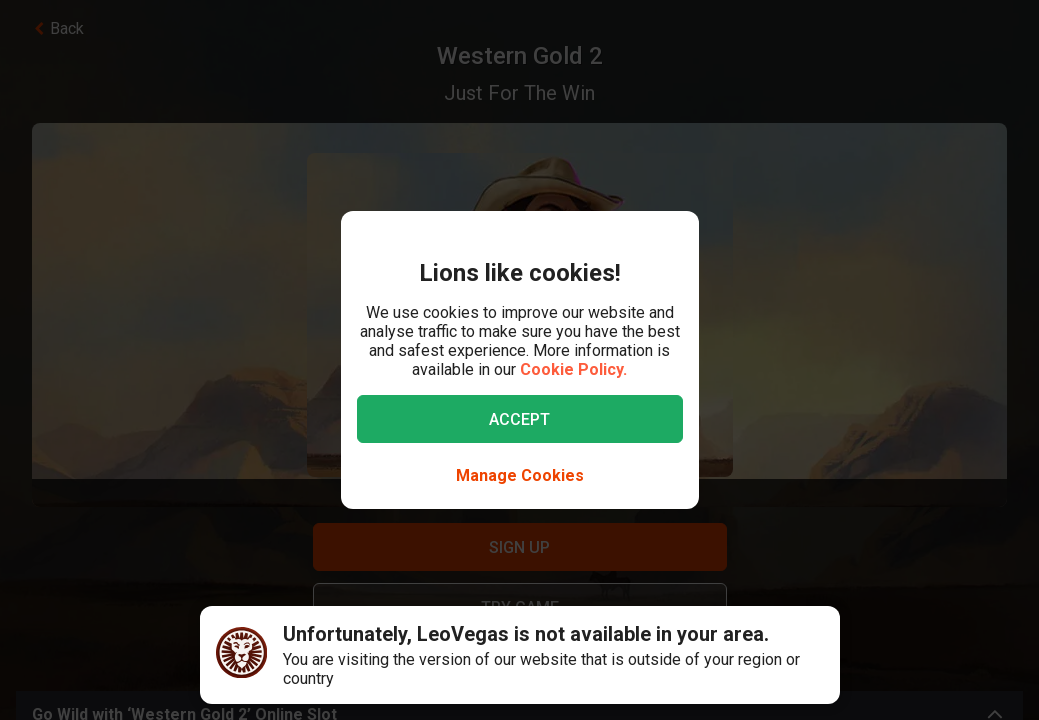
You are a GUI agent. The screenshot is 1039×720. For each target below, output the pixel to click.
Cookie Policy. (573, 369)
